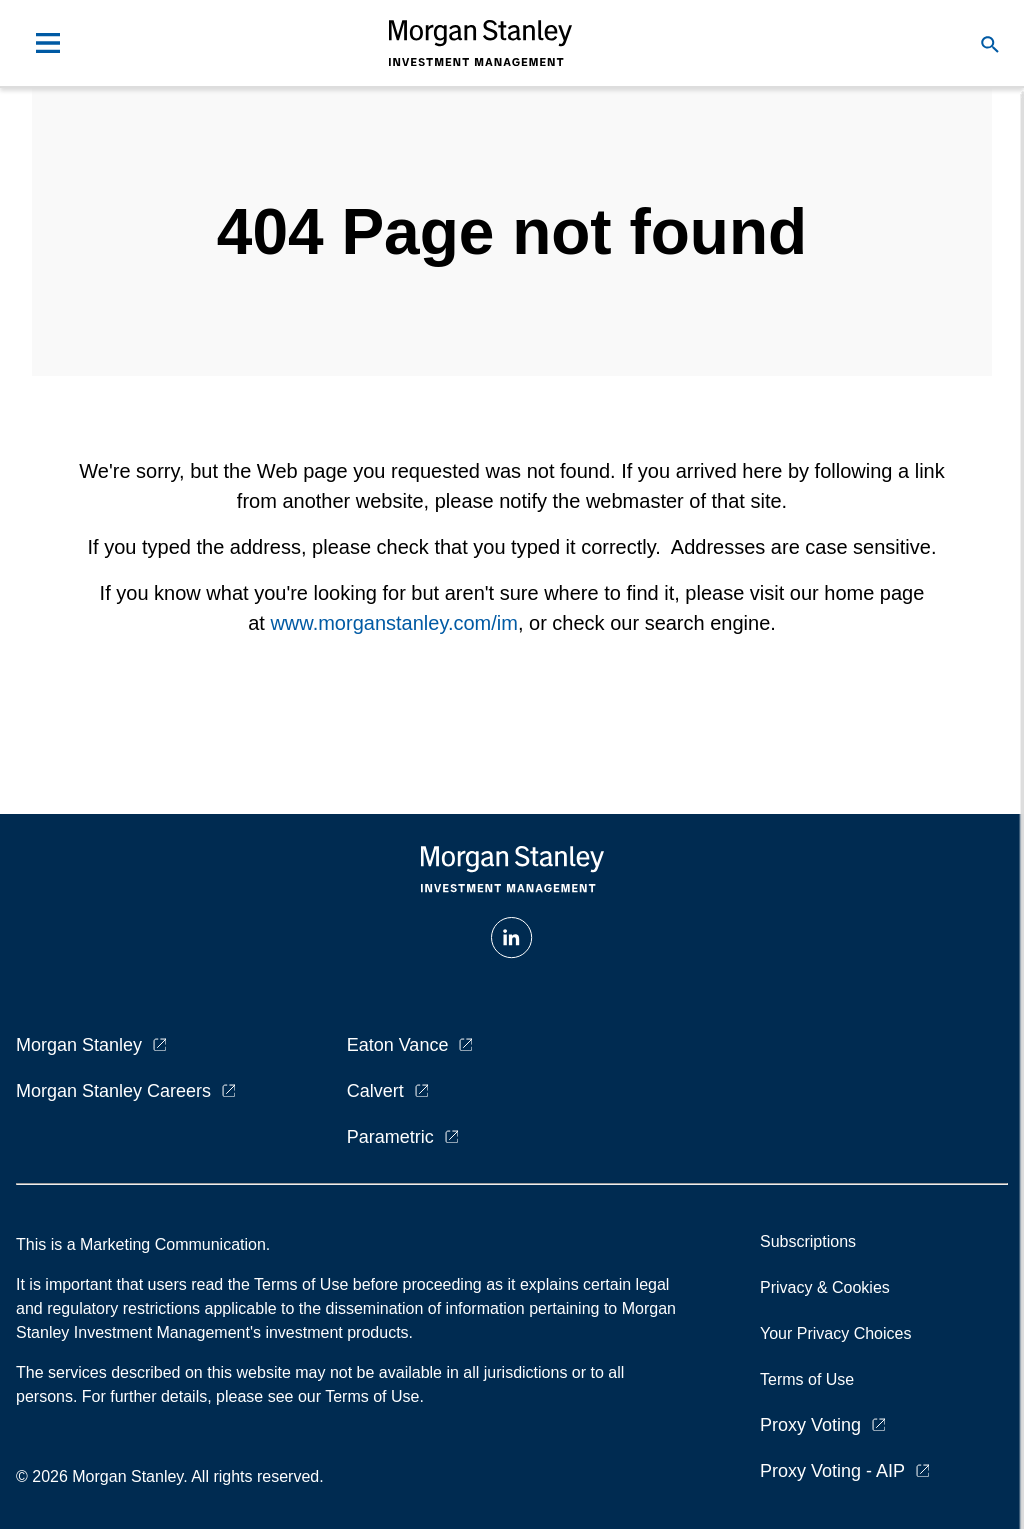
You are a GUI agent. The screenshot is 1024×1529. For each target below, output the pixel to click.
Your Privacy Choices (840, 1333)
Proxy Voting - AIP (832, 1471)
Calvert (375, 1091)
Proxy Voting (810, 1425)
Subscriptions (808, 1241)
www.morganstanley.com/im (393, 623)
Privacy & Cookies (825, 1287)
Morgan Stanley (79, 1045)
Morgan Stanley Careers (113, 1091)
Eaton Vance (398, 1045)
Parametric (390, 1137)
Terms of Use (807, 1379)
